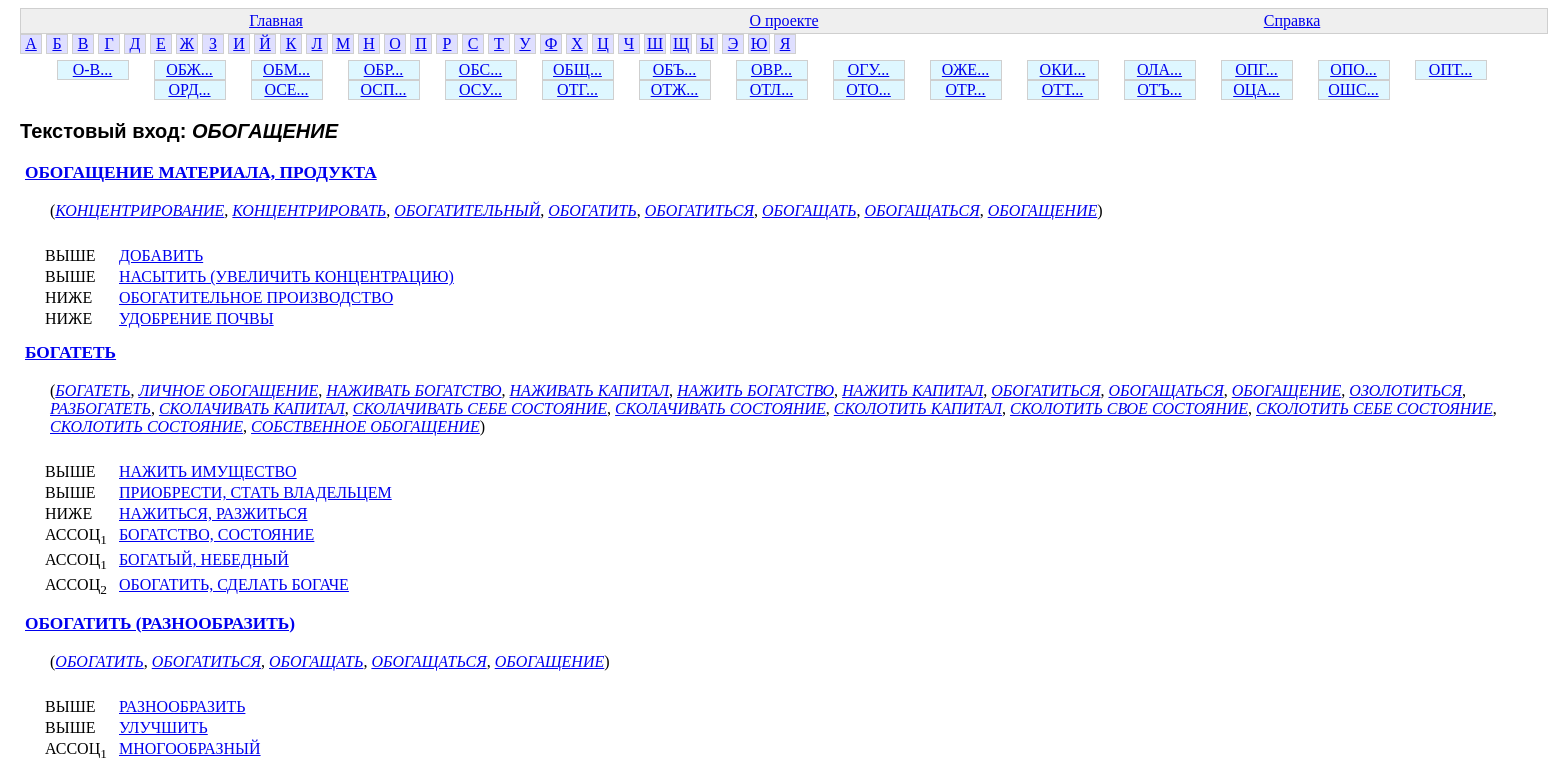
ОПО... (1353, 69)
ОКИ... (1063, 69)
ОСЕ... (286, 89)
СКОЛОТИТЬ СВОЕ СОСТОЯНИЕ (1129, 408)
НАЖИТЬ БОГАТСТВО (755, 390)
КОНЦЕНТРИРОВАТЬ (309, 210)
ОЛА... (1159, 69)
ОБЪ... (674, 69)
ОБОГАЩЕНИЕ (1043, 210)
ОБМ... (286, 69)
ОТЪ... (1159, 89)
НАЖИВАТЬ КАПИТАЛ (590, 390)
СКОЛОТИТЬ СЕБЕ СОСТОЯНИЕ (1374, 408)
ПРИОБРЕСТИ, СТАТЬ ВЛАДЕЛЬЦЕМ (255, 492)
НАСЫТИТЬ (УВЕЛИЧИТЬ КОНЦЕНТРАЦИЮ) (286, 276)
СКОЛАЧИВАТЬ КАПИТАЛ (252, 408)
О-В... (93, 69)
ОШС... (1353, 89)
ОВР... (771, 69)
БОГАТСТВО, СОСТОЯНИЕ (216, 534)
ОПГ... (1256, 69)
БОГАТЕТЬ (70, 352)
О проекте (783, 20)
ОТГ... (577, 89)
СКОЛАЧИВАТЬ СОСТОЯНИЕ (720, 408)
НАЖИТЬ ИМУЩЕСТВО (208, 471)
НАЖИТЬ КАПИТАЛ (912, 390)
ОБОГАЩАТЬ (809, 210)
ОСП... (384, 89)
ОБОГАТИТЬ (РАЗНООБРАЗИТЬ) (160, 623)
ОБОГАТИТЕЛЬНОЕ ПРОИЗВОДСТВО (256, 297)
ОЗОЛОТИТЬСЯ (1405, 390)
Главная (276, 20)
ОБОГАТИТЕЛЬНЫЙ (467, 210)
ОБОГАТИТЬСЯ (699, 210)
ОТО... (868, 89)
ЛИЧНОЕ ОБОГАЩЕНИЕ (228, 390)
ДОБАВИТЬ (161, 255)
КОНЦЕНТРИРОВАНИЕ (139, 210)
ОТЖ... (675, 89)
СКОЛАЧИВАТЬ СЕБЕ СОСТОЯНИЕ (480, 408)
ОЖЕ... (965, 69)
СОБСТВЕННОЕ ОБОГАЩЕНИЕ (365, 426)
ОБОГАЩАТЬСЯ (921, 210)
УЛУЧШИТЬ (163, 727)
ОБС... (480, 69)
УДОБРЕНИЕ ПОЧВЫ (196, 318)
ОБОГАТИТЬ (592, 210)
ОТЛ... (771, 89)
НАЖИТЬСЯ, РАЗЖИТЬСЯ (213, 513)
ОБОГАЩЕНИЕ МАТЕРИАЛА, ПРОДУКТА (201, 172)
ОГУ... (869, 69)
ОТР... (965, 89)
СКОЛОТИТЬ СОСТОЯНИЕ (146, 426)
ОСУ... (480, 89)
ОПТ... (1450, 69)
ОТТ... (1063, 89)
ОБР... (384, 69)
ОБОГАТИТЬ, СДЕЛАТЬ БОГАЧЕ (234, 584)
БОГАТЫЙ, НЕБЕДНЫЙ (204, 559)
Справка (1292, 20)
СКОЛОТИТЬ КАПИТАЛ (918, 408)
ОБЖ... (189, 69)
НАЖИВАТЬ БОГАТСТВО (413, 390)
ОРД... (189, 89)
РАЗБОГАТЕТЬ (100, 408)
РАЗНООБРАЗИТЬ (182, 706)
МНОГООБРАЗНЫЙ (190, 748)
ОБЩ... (577, 69)
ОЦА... (1256, 89)
